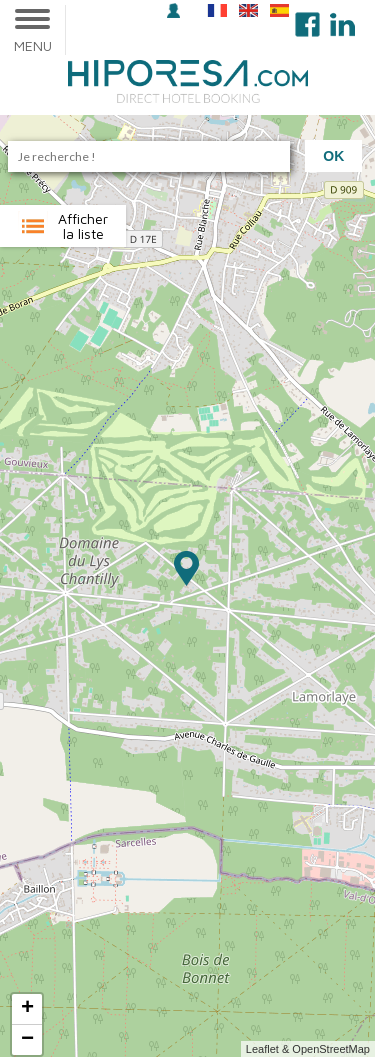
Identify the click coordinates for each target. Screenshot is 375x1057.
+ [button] (27, 1009)
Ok (333, 156)
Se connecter (173, 10)
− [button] (27, 1040)
